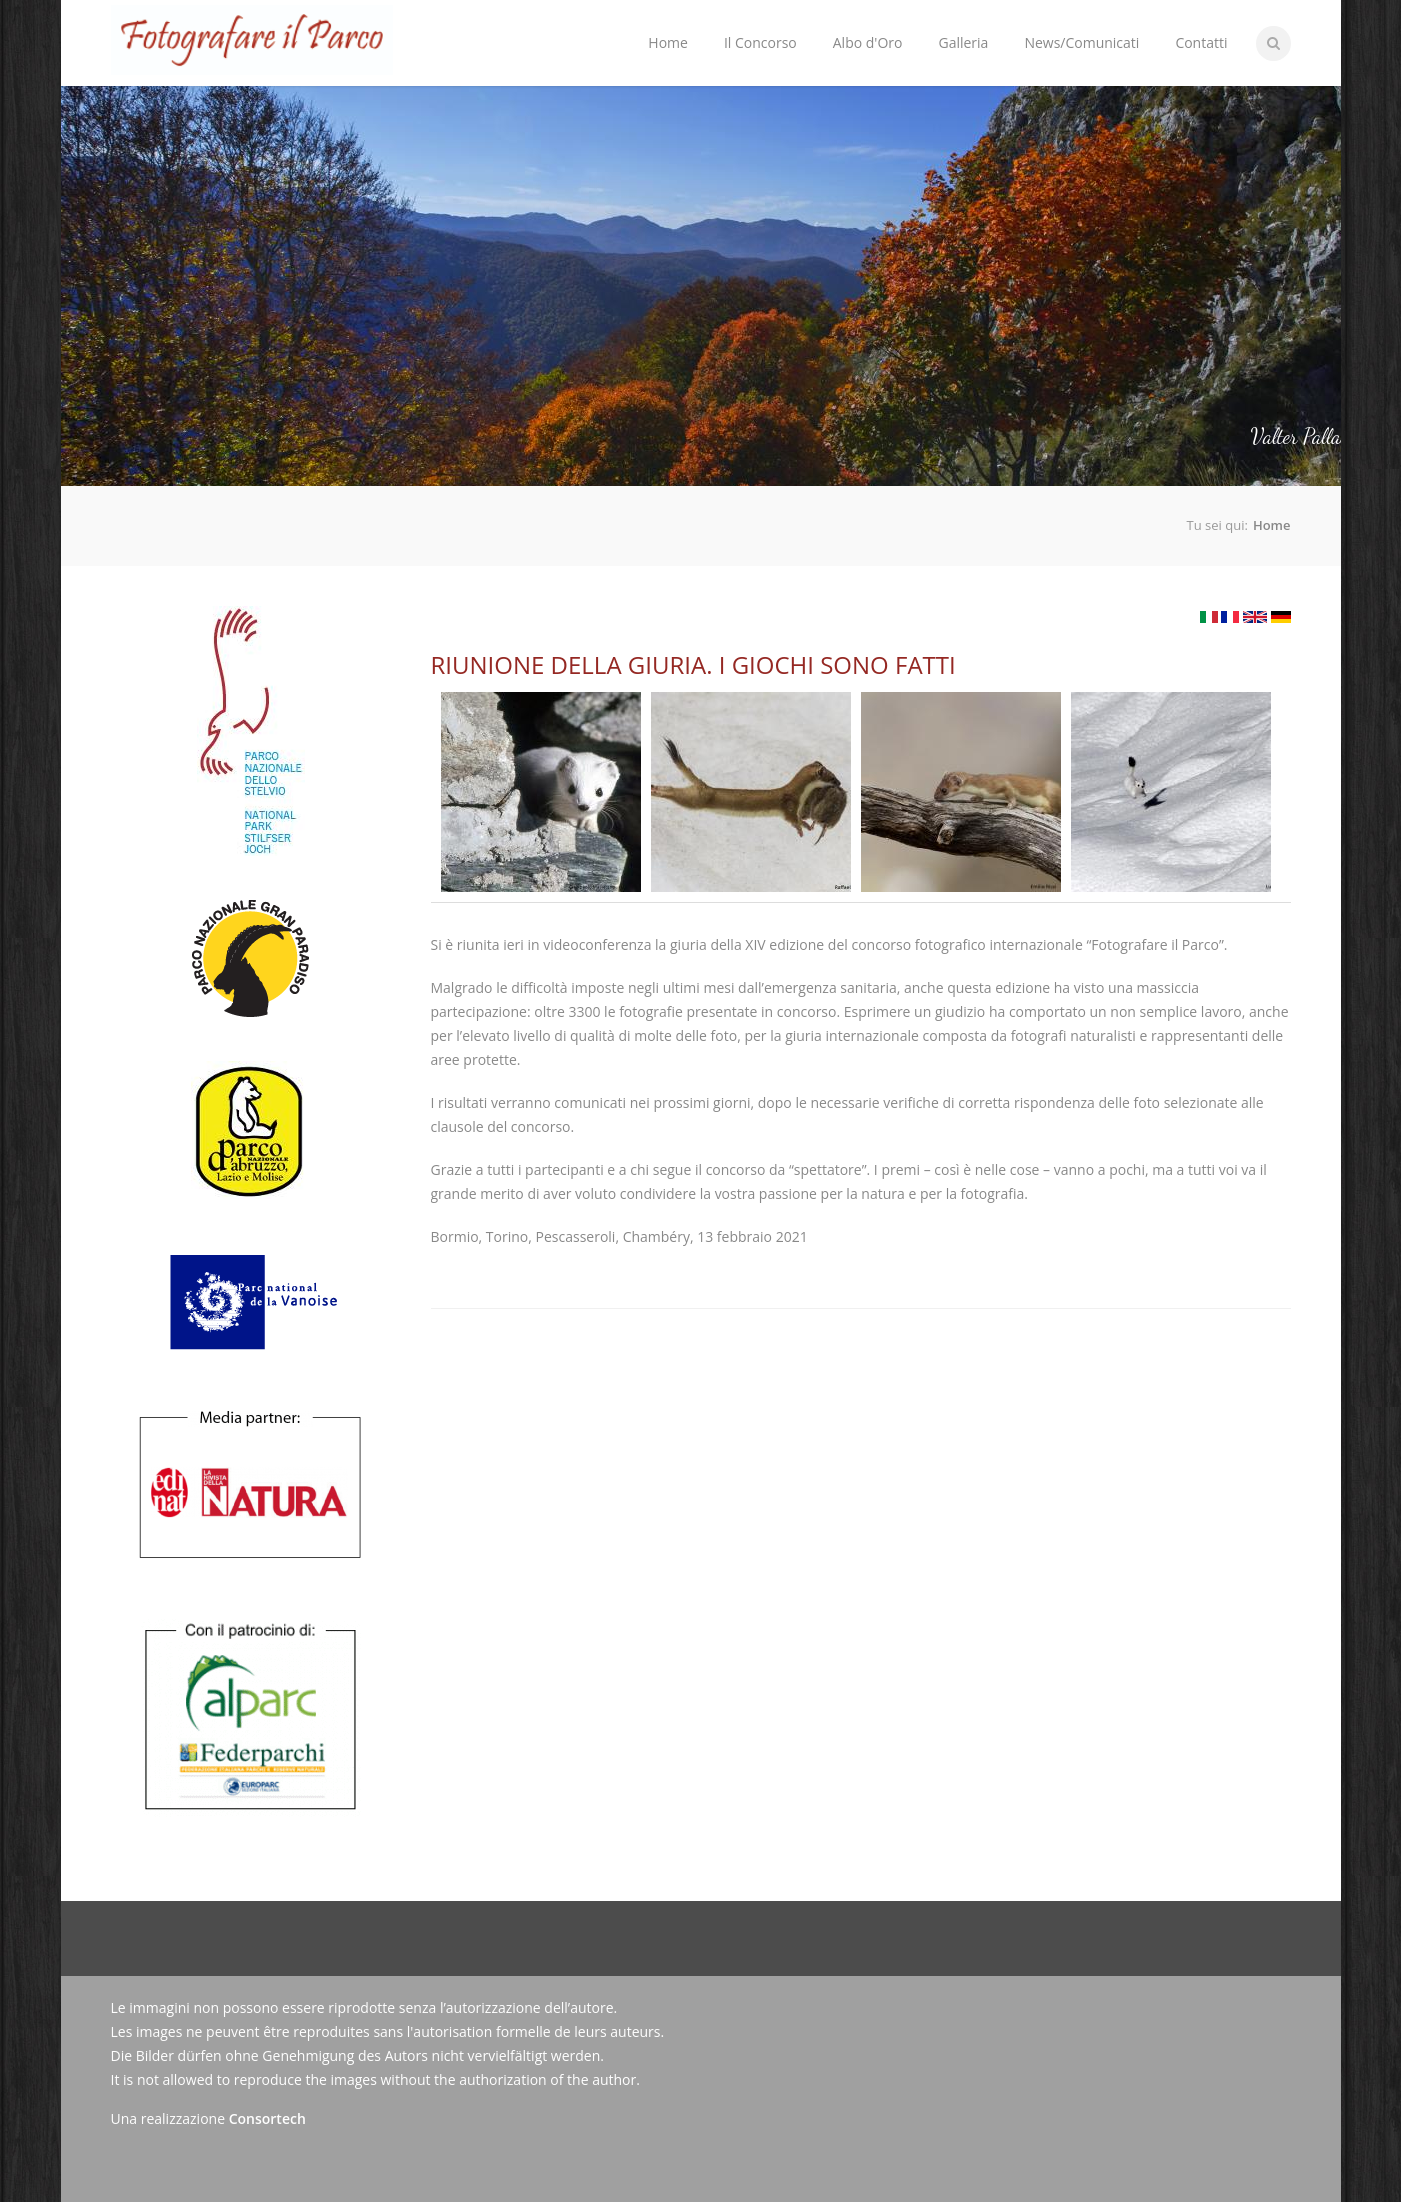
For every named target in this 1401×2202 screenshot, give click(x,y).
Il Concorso (756, 26)
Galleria (963, 42)
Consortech (267, 2118)
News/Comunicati (1081, 42)
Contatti (1201, 42)
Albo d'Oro (868, 42)
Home (668, 42)
